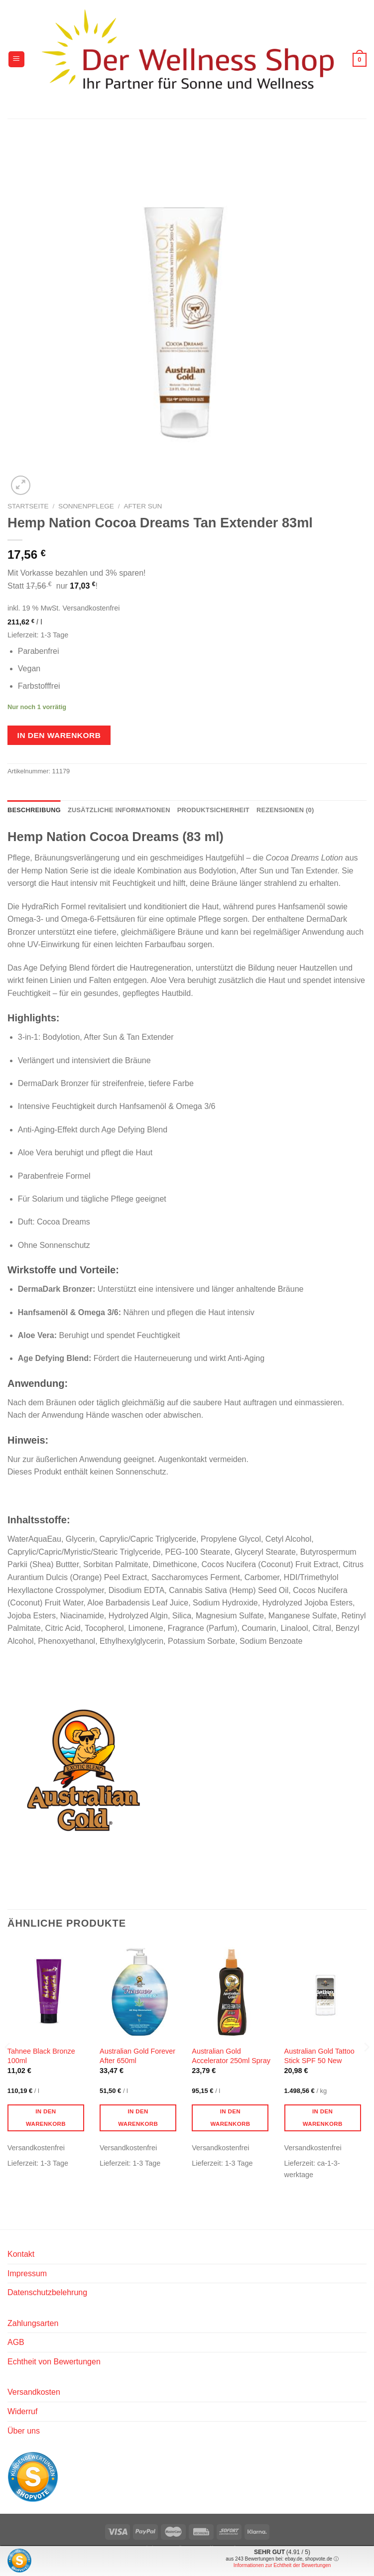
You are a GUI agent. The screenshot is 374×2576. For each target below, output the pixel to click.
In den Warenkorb (59, 735)
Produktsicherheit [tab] (213, 810)
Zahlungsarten (32, 2323)
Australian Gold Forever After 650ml (137, 2056)
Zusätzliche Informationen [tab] (119, 810)
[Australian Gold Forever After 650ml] (141, 1991)
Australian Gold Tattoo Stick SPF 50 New (319, 2056)
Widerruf (22, 2411)
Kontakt (20, 2254)
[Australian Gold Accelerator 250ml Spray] (233, 1991)
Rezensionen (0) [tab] (285, 810)
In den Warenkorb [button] (46, 2117)
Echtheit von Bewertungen (54, 2361)
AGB (15, 2342)
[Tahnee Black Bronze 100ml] (48, 1991)
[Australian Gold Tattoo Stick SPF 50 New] (325, 1991)
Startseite (28, 506)
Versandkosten (33, 2392)
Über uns (23, 2431)
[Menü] (16, 59)
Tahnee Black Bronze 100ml (41, 2056)
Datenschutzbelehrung (47, 2292)
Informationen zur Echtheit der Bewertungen (282, 2565)
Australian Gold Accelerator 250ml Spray (231, 2056)
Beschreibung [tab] (34, 810)
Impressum (27, 2273)
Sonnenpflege (86, 506)
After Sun (143, 506)
